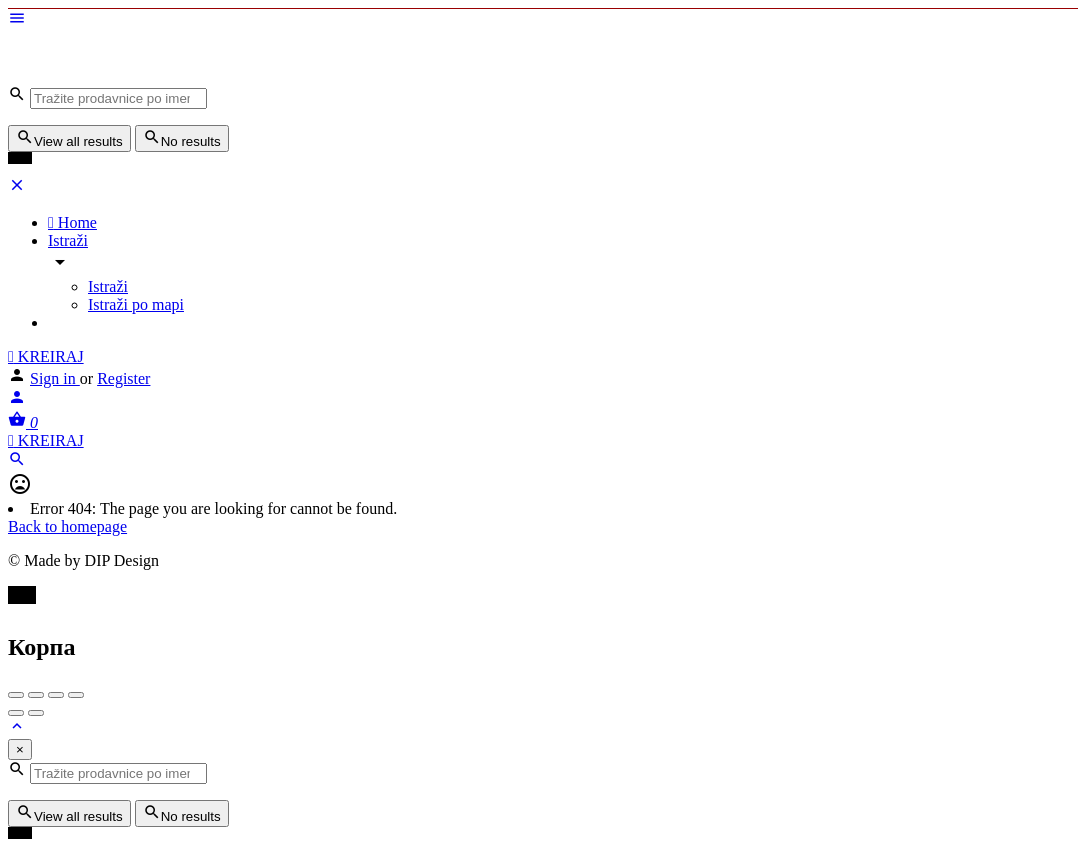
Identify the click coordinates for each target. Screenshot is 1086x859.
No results (182, 138)
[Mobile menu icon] (543, 20)
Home (72, 222)
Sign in (55, 378)
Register (123, 378)
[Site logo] (158, 75)
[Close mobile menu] (17, 188)
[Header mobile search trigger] (17, 462)
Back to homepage (67, 526)
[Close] (20, 749)
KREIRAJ (46, 356)
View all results (69, 138)
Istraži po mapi (136, 304)
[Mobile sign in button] (17, 400)
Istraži (68, 240)
